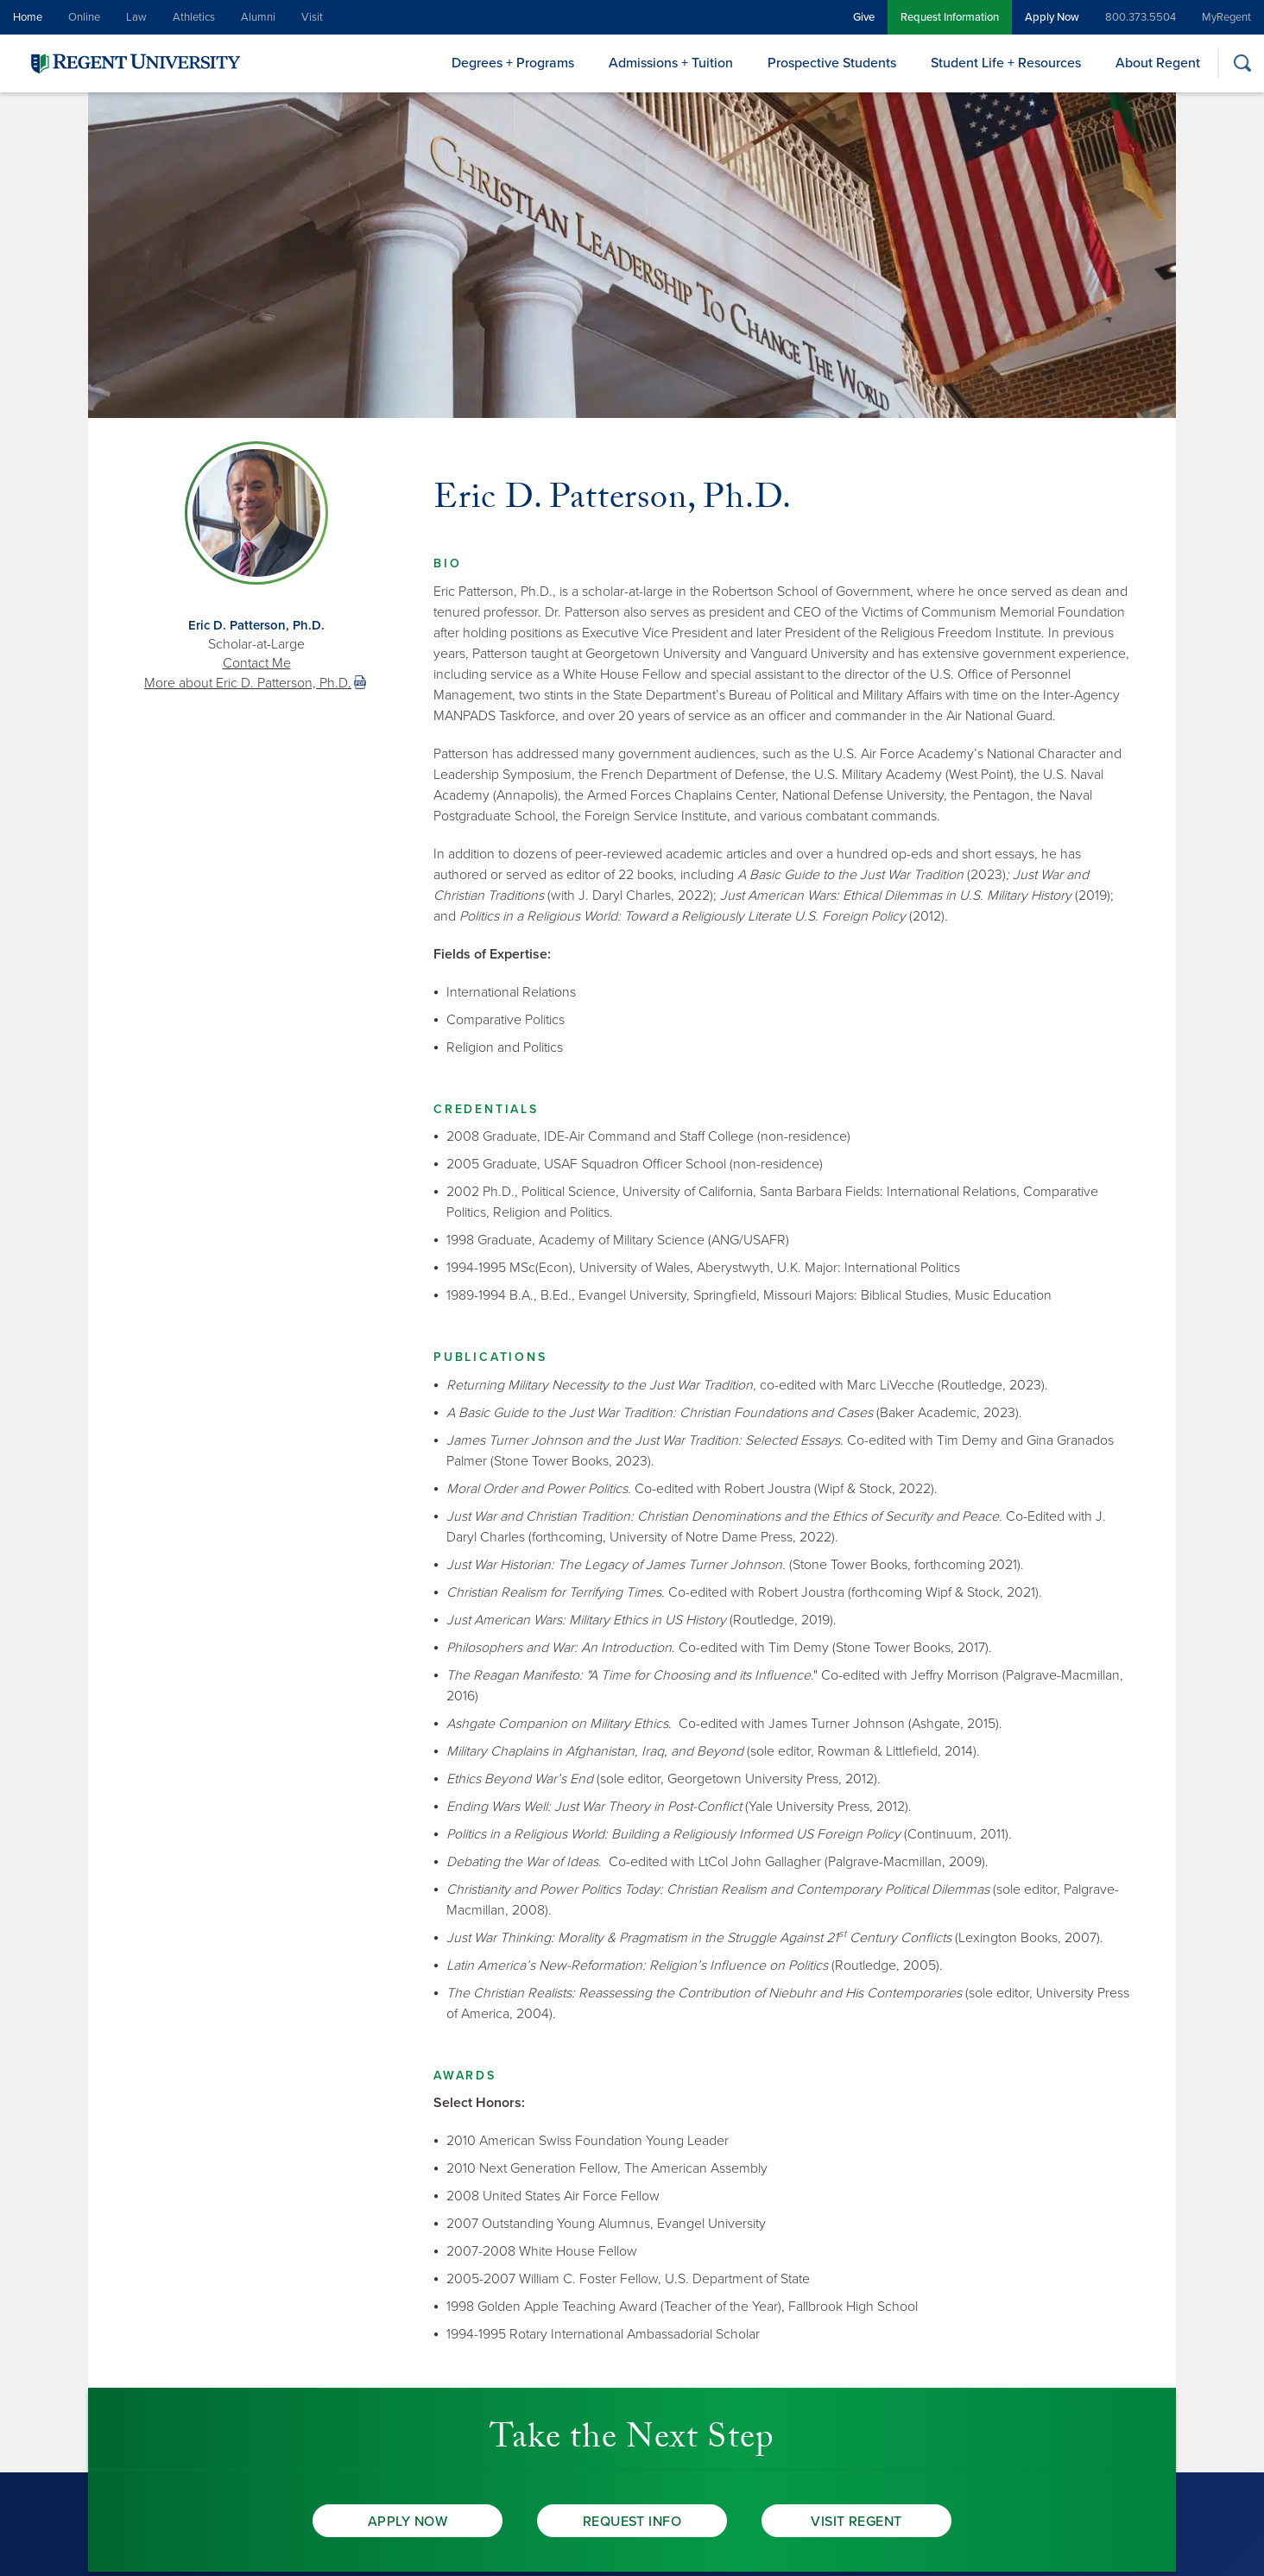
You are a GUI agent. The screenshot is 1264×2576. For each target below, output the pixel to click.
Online (84, 17)
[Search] (1242, 62)
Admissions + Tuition (671, 63)
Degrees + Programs (513, 63)
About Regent (1157, 63)
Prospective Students (832, 63)
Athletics (194, 17)
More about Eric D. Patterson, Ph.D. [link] (247, 683)
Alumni (258, 17)
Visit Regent (856, 2521)
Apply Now (1052, 17)
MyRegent (1226, 17)
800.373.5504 (1140, 17)
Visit (312, 17)
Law (136, 17)
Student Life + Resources (1006, 63)
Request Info (632, 2521)
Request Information (950, 17)
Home (27, 17)
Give (864, 17)
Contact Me (257, 663)
